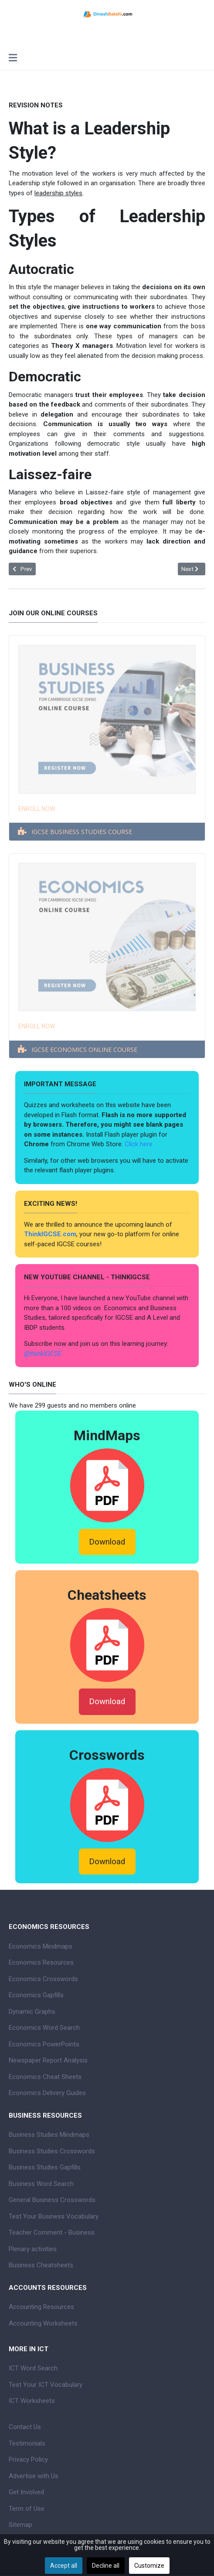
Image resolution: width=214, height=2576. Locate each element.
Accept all (63, 2565)
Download (107, 1542)
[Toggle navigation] (13, 58)
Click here (139, 1144)
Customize (149, 2565)
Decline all (105, 2565)
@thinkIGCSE (42, 1354)
